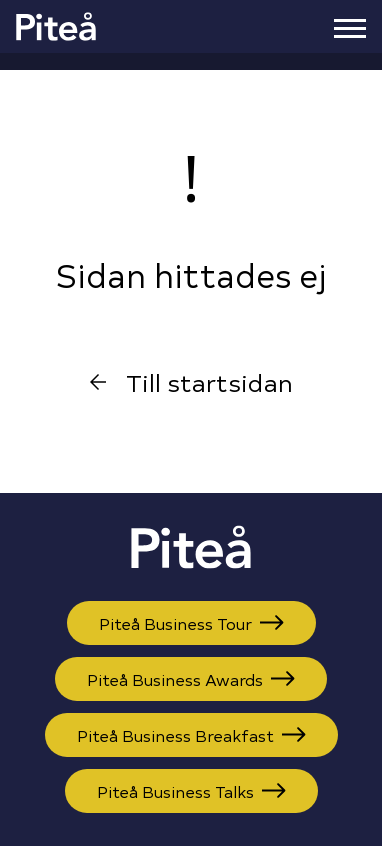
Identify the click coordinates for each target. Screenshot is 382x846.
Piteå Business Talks (191, 791)
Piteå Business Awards (191, 679)
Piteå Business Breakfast (191, 735)
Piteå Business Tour (191, 623)
